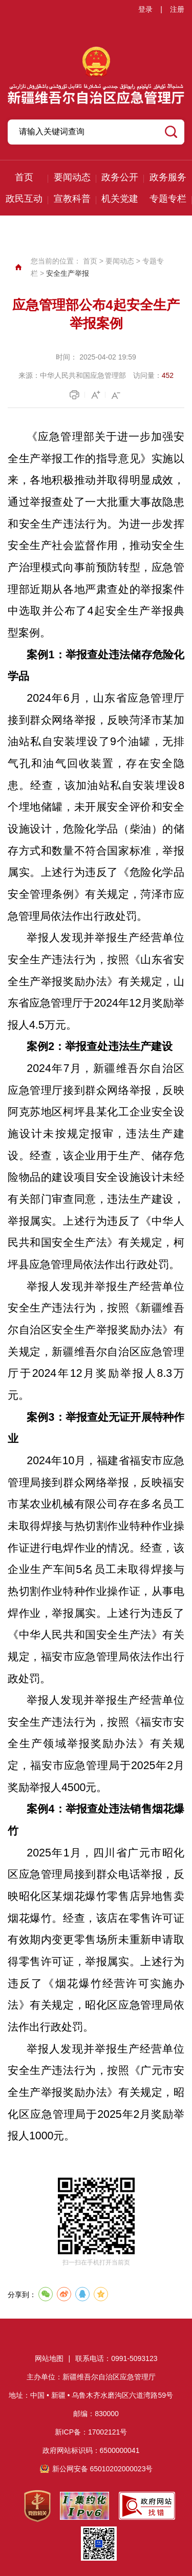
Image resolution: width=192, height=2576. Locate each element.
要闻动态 (72, 177)
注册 (177, 9)
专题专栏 (168, 199)
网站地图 (49, 2358)
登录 (145, 9)
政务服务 (168, 177)
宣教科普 (72, 199)
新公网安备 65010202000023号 (102, 2469)
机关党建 (119, 199)
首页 (24, 177)
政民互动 (24, 199)
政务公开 (119, 177)
